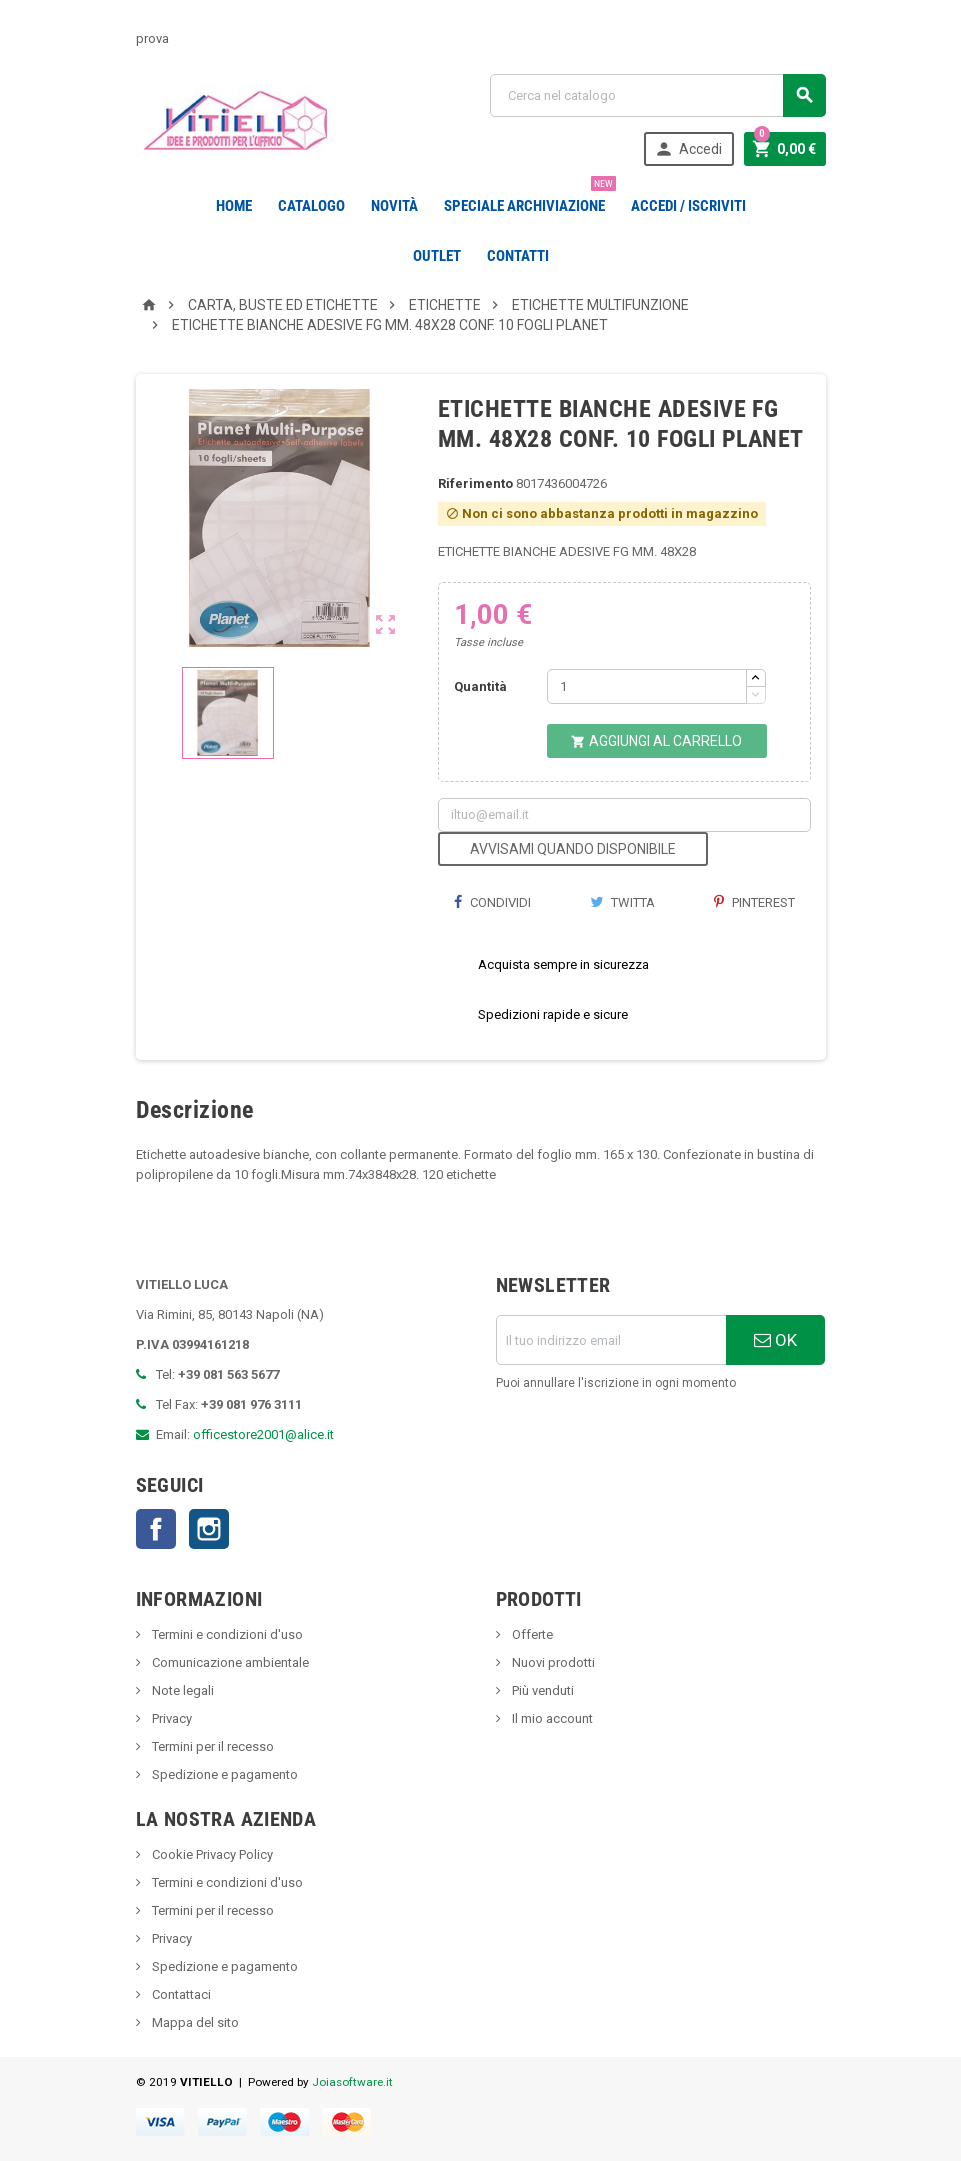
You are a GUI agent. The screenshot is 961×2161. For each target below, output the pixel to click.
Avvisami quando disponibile (573, 849)
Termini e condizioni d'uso (226, 1634)
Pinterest (754, 902)
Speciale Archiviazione (528, 198)
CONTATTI (518, 256)
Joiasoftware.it (352, 2082)
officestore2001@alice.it (263, 1434)
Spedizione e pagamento (223, 1774)
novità (394, 206)
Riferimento (475, 483)
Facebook (156, 1529)
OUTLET (437, 256)
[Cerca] (658, 95)
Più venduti (541, 1690)
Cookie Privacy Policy (211, 1854)
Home (234, 206)
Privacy (170, 1718)
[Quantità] (647, 686)
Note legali (181, 1690)
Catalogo (311, 206)
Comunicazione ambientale (229, 1662)
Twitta (622, 902)
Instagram (209, 1529)
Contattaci (180, 1994)
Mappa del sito (194, 2022)
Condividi (492, 902)
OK (775, 1340)
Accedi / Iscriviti (688, 206)
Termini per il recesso (211, 1746)
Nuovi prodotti (552, 1662)
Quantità (480, 686)
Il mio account (551, 1718)
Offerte (531, 1634)
